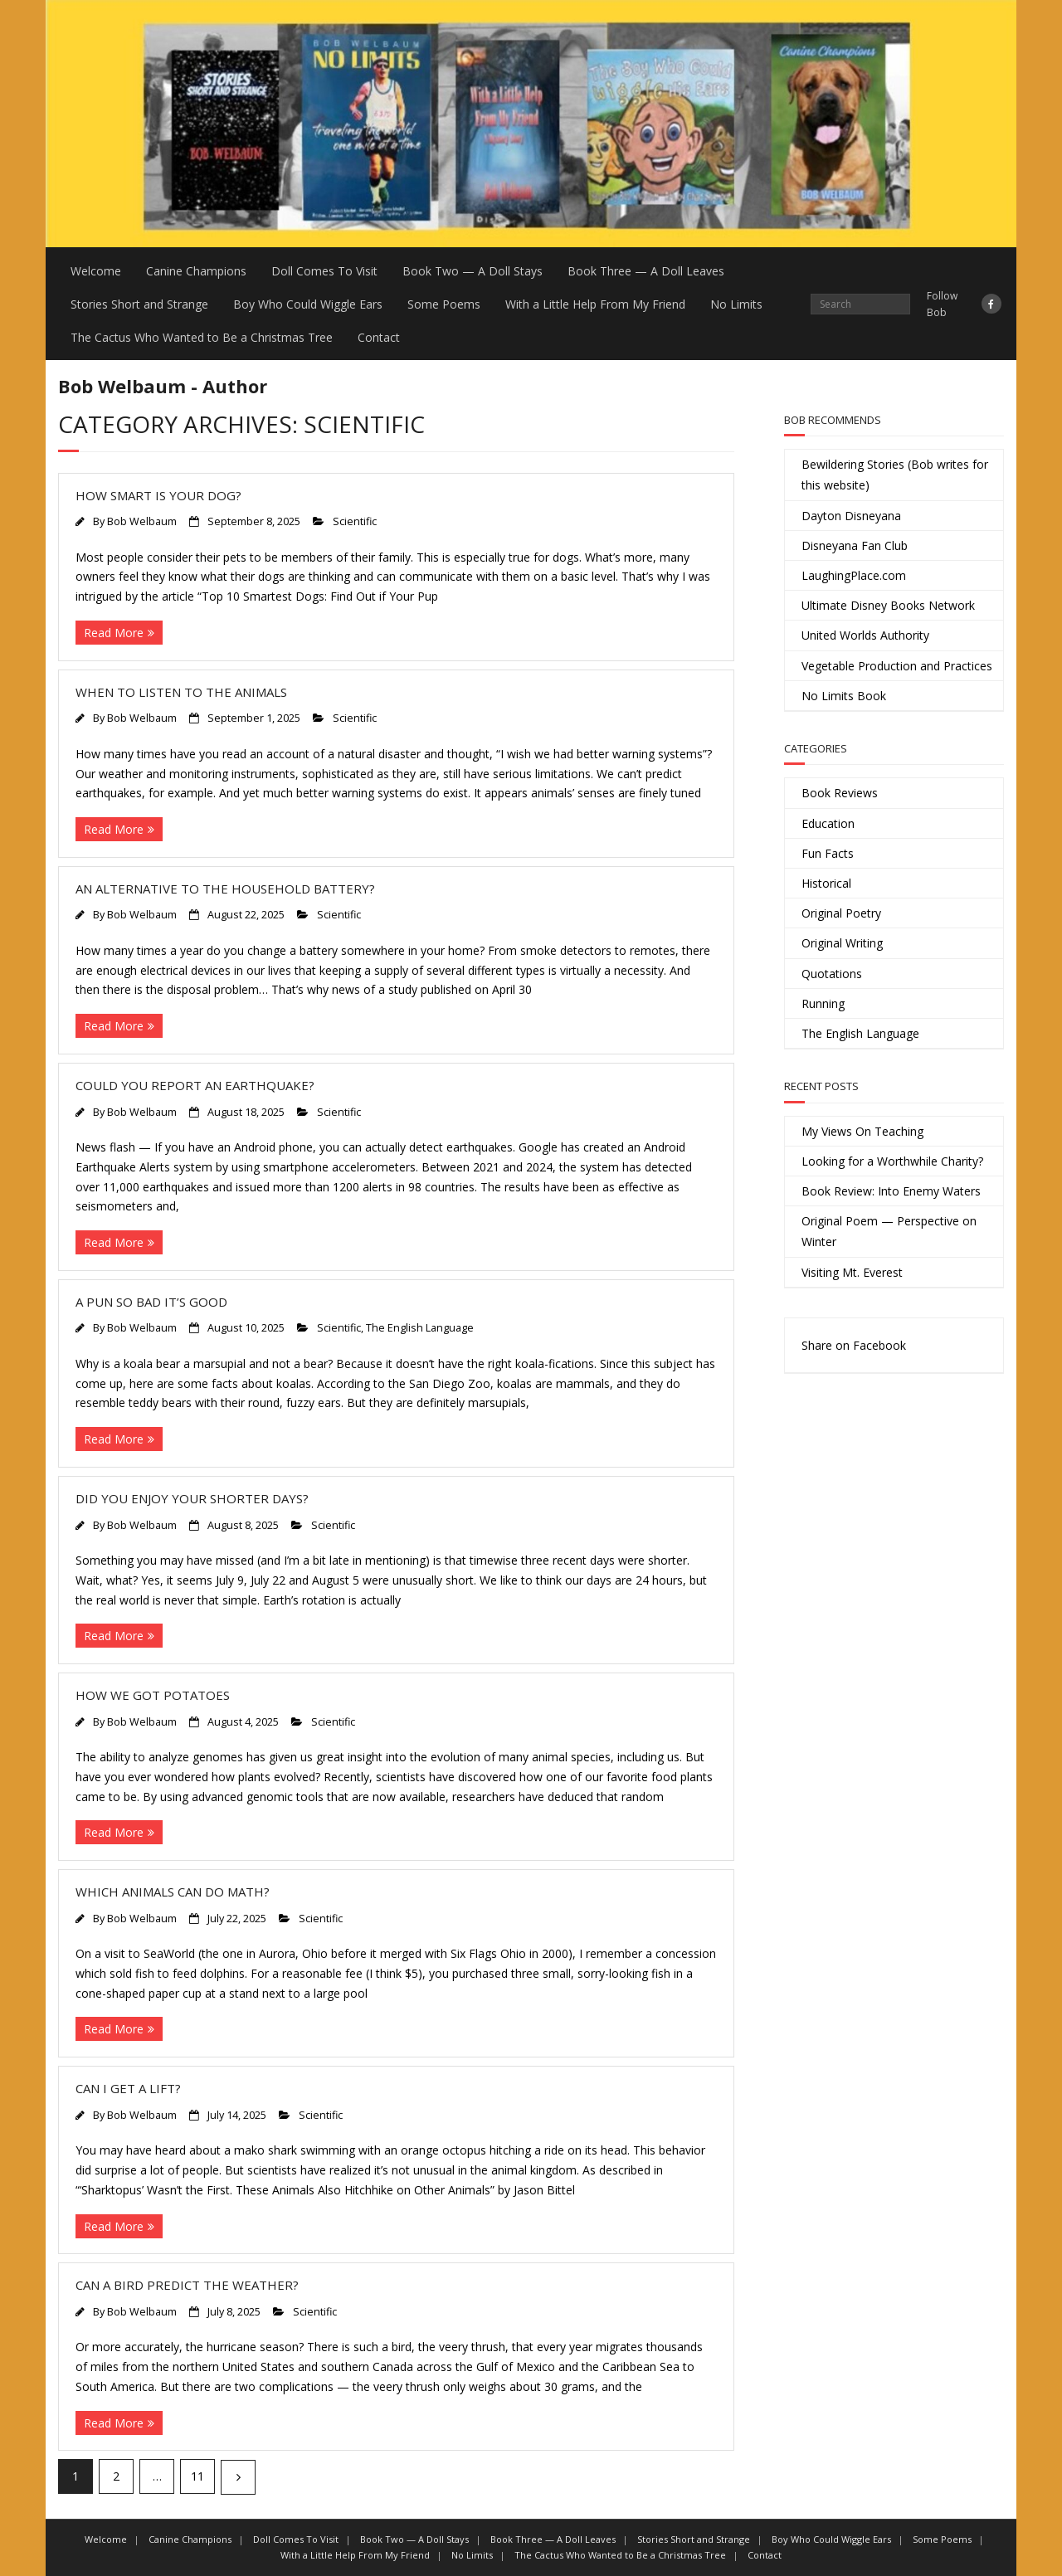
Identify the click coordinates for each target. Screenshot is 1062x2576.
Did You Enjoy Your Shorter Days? (192, 1498)
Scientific (355, 521)
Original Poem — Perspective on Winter (889, 1231)
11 (197, 2476)
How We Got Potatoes (153, 1695)
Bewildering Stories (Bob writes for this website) (894, 474)
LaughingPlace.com (853, 575)
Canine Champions (196, 271)
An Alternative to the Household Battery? (225, 888)
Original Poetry (841, 913)
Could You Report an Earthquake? (195, 1085)
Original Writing (842, 943)
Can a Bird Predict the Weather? (187, 2285)
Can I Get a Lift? (128, 2088)
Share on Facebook (853, 1345)
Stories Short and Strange (139, 304)
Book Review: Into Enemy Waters (891, 1191)
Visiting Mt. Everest (852, 1272)
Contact (379, 337)
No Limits (736, 304)
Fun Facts (827, 853)
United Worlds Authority (865, 635)
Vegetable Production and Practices (896, 666)
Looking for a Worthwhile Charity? (892, 1161)
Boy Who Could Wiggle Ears (307, 304)
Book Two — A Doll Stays (472, 271)
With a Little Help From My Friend (595, 304)
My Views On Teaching (862, 1131)
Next (238, 2477)
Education (828, 823)
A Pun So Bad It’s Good (151, 1301)
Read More (114, 632)
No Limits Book (843, 696)
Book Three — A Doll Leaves (646, 271)
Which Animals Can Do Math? (173, 1891)
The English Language (420, 1328)
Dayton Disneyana (851, 515)
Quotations (831, 973)
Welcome (96, 271)
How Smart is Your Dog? (158, 495)
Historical (826, 883)
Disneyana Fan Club (854, 545)
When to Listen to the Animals (181, 692)
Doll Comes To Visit (324, 271)
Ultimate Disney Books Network (888, 605)
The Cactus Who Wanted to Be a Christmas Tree (202, 337)
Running (823, 1003)
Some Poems (443, 304)
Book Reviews (839, 793)
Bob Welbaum (142, 521)
